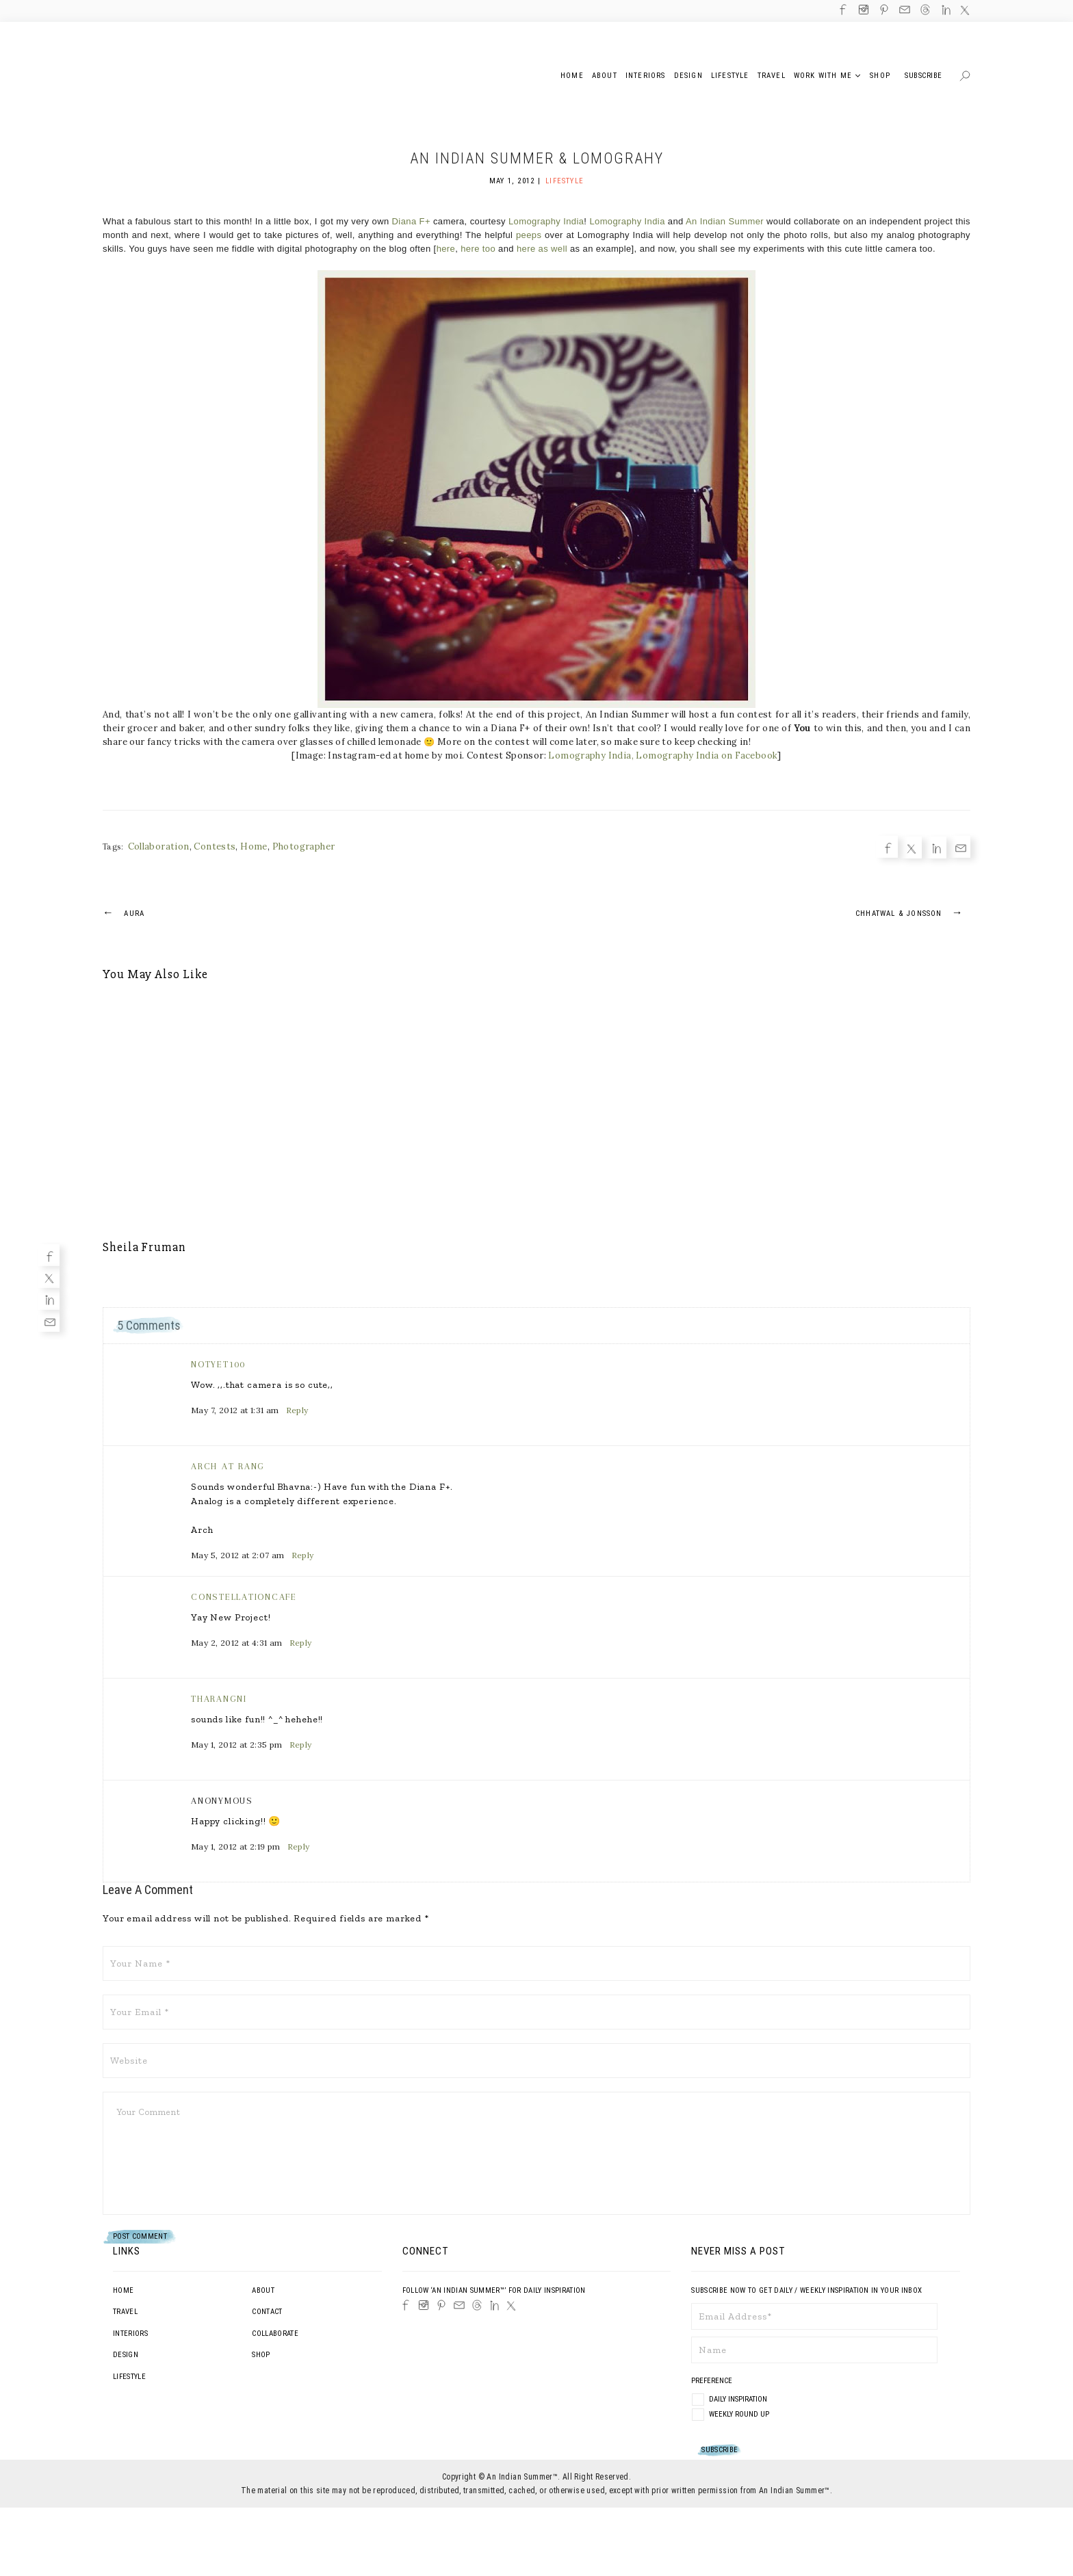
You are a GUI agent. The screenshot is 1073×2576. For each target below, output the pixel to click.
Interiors (130, 2333)
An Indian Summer (725, 221)
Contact (267, 2311)
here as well (542, 249)
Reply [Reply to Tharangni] (300, 1744)
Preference (712, 2380)
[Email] (49, 1321)
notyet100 (218, 1364)
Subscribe (923, 75)
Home (254, 846)
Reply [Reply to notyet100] (297, 1410)
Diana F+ (411, 221)
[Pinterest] (441, 2305)
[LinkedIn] (494, 2305)
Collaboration (159, 846)
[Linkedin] (49, 1299)
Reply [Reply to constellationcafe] (300, 1643)
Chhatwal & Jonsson (912, 912)
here (446, 249)
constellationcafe (244, 1597)
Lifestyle (564, 180)
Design (125, 2354)
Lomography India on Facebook (706, 755)
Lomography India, (591, 755)
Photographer (303, 846)
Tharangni (219, 1699)
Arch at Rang (228, 1466)
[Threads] (477, 2305)
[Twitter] (49, 1277)
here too (478, 249)
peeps (528, 235)
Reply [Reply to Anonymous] (298, 1846)
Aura (123, 912)
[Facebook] (49, 1255)
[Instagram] (423, 2305)
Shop (261, 2354)
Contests (214, 846)
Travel (125, 2311)
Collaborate (275, 2333)
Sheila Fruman (144, 1246)
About (263, 2290)
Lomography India (546, 221)
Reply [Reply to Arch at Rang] (303, 1555)
